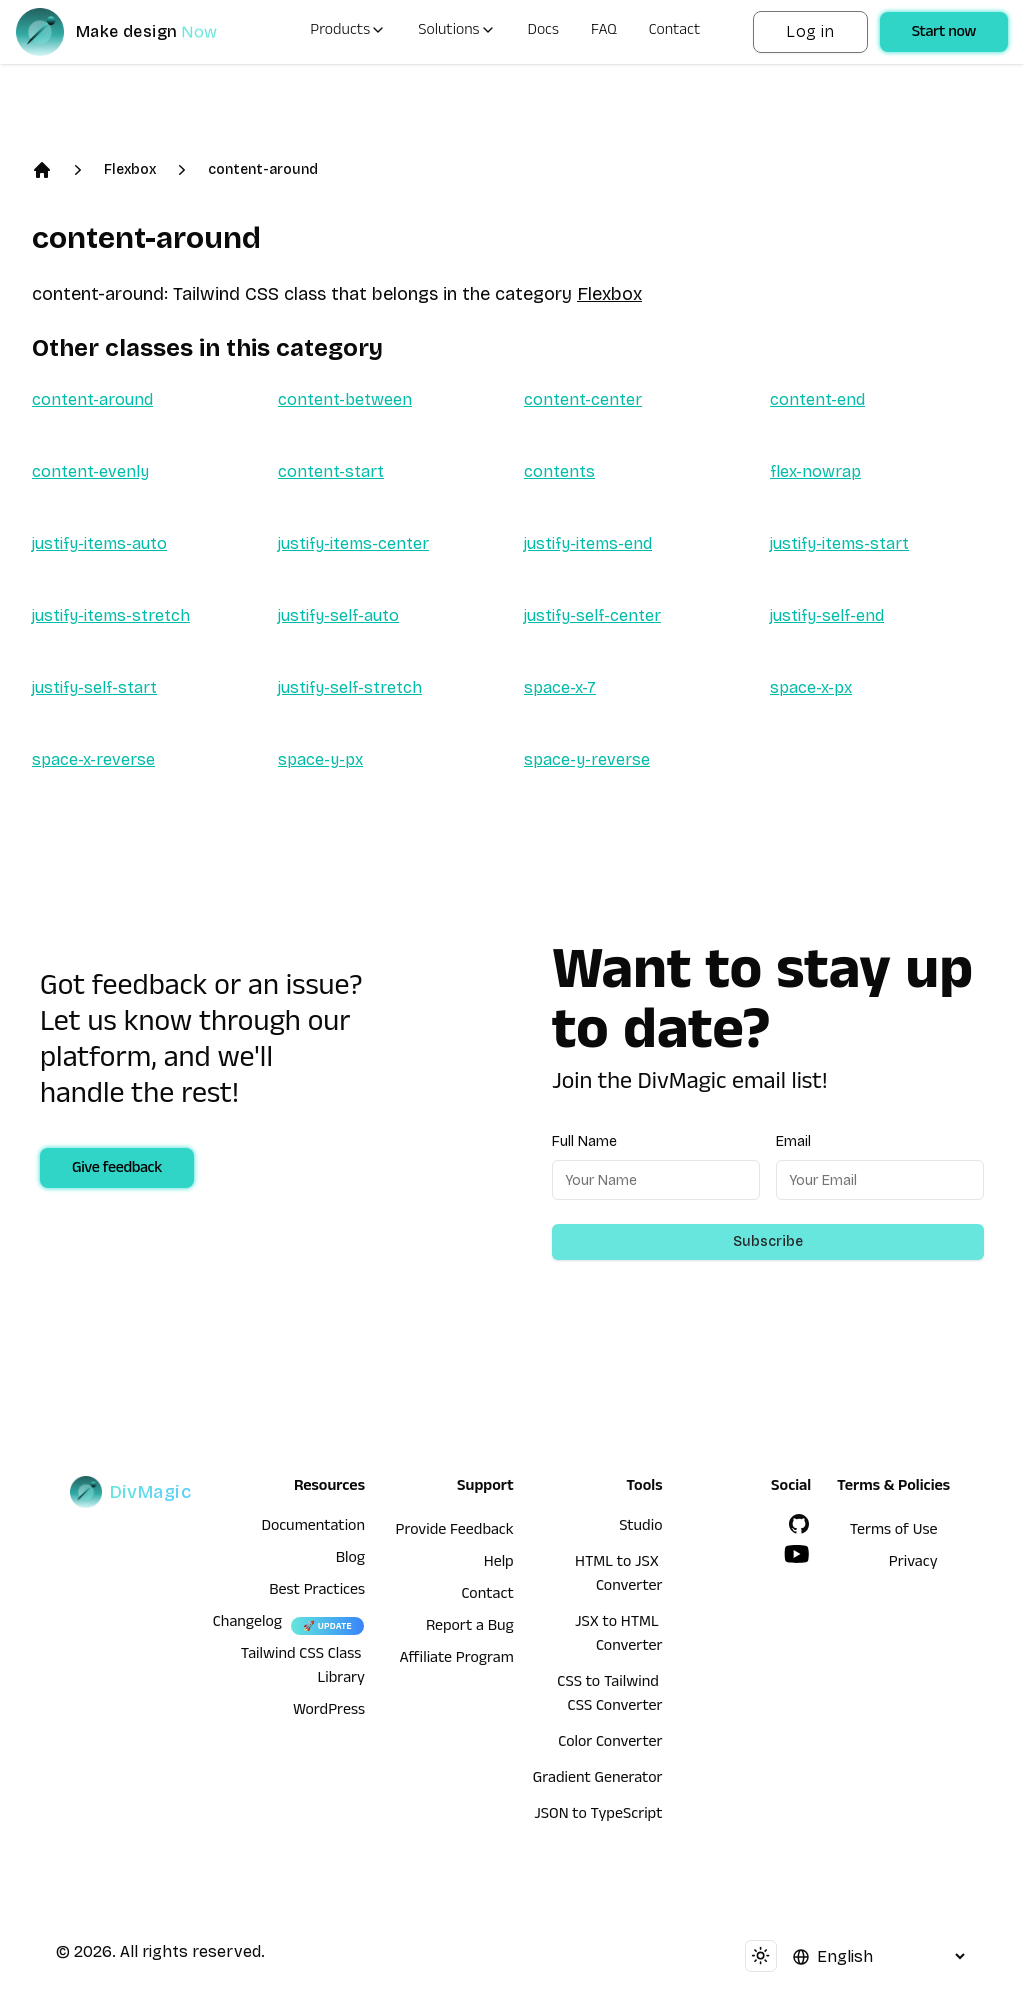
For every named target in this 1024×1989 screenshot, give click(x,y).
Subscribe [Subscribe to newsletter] (768, 1241)
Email (793, 1141)
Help (499, 1564)
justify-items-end (588, 543)
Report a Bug (470, 1628)
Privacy (913, 1564)
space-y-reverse (587, 759)
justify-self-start (94, 687)
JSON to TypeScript (598, 1816)
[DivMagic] (136, 32)
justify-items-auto (99, 543)
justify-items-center (353, 543)
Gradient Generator (598, 1780)
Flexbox (130, 169)
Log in (810, 31)
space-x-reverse (93, 759)
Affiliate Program (457, 1660)
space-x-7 (560, 687)
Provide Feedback (455, 1532)
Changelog (247, 1624)
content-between (345, 399)
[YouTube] (797, 1554)
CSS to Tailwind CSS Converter (609, 1696)
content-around (263, 169)
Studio (640, 1528)
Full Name (584, 1141)
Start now (944, 34)
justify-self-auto (338, 615)
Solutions (456, 32)
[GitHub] (799, 1524)
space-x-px (811, 687)
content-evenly (90, 471)
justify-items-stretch (111, 615)
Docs (543, 32)
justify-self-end (827, 615)
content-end (817, 399)
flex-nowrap (815, 471)
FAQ (604, 32)
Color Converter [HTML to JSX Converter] (610, 1744)
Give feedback (117, 1170)
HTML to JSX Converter (618, 1576)
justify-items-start (839, 543)
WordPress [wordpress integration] (329, 1712)
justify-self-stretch (350, 687)
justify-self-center (592, 615)
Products (348, 32)
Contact (675, 32)
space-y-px (320, 759)
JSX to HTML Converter (618, 1636)
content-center (583, 399)
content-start (331, 471)
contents (559, 471)
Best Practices (317, 1592)
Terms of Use (894, 1532)
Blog (350, 1560)
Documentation (313, 1528)
